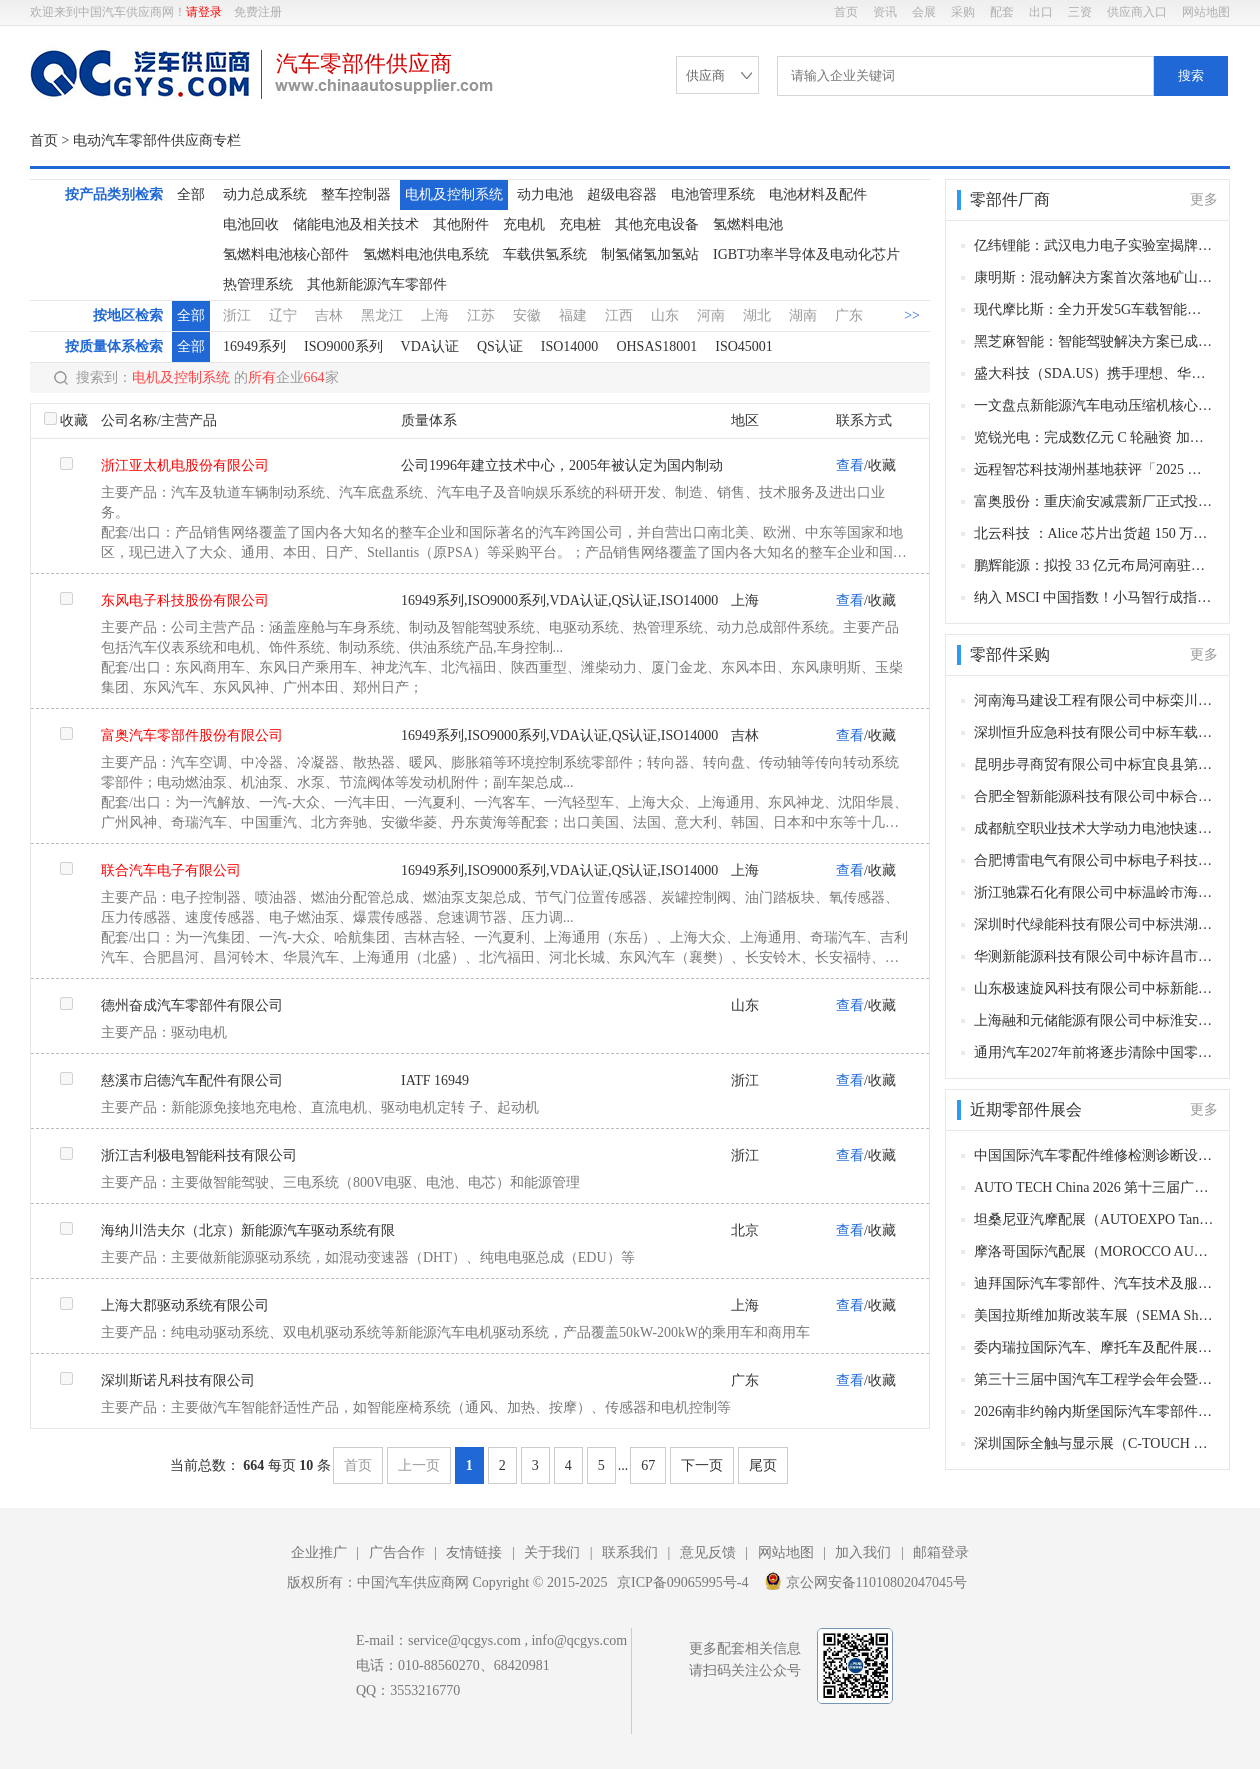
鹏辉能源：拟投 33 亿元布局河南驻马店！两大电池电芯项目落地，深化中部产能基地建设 (1094, 565)
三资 (1080, 12)
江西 (619, 315)
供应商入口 (1137, 12)
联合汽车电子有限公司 (171, 870)
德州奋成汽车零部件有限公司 (192, 1005)
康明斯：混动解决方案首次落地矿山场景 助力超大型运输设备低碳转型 (1094, 277)
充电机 (524, 224)
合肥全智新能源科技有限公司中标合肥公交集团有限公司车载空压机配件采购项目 (1094, 796)
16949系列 (254, 346)
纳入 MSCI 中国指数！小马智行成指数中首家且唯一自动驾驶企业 (1094, 597)
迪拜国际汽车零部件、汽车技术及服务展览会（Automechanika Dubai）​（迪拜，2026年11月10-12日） (1094, 1283)
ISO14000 (570, 346)
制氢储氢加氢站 (650, 254)
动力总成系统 (265, 194)
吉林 (329, 315)
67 (648, 1465)
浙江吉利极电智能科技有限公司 (199, 1155)
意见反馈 (708, 1552)
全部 (191, 194)
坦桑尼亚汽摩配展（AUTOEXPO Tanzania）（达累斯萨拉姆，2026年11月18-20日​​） (1094, 1219)
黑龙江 (382, 315)
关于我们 (552, 1552)
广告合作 (397, 1552)
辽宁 (283, 315)
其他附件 (461, 224)
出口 (1041, 12)
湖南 (803, 315)
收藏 (74, 420)
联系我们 (630, 1552)
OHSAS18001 (656, 346)
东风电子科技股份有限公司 (185, 600)
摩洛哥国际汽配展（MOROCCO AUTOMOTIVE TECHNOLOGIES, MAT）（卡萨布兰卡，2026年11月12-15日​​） (1094, 1251)
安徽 (527, 315)
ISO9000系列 (343, 346)
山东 (665, 315)
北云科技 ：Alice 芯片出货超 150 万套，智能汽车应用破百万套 (1094, 533)
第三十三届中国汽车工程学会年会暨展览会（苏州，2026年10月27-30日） (1094, 1379)
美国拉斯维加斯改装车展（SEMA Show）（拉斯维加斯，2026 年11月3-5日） (1094, 1315)
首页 (846, 12)
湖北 (757, 315)
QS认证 (500, 346)
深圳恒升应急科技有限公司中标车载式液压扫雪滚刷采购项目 (1094, 732)
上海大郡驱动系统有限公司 (185, 1305)
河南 (711, 315)
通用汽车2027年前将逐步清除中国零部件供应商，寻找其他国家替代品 (1094, 1052)
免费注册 (258, 12)
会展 (924, 12)
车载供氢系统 (545, 254)
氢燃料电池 (748, 224)
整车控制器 (356, 194)
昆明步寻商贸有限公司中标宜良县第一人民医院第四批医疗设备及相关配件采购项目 (1094, 764)
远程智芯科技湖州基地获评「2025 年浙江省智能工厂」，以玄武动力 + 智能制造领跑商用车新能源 (1094, 469)
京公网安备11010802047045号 (865, 1581)
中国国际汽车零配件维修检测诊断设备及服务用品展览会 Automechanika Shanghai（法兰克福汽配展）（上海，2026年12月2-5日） (1094, 1155)
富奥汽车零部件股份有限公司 (192, 735)
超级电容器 (622, 194)
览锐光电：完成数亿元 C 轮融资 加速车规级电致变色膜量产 (1094, 437)
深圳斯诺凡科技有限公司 (178, 1380)
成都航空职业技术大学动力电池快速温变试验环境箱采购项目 (1094, 828)
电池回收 (251, 224)
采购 (963, 12)
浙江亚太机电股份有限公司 (185, 465)
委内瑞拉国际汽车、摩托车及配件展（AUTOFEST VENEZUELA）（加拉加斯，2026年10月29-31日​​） (1094, 1347)
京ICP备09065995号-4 (682, 1582)
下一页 (702, 1465)
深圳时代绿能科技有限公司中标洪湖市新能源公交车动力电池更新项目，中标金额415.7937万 (1094, 924)
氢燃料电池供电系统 (426, 254)
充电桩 (580, 224)
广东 (849, 315)
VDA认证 (430, 346)
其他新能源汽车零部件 (377, 284)
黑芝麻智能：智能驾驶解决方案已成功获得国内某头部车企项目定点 (1094, 341)
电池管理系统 (713, 194)
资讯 (885, 12)
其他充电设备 (657, 224)
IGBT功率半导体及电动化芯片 (806, 254)
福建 (573, 315)
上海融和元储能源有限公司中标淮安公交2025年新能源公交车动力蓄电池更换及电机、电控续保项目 (1094, 1020)
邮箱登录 (941, 1552)
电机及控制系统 (454, 194)
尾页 (763, 1465)
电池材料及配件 (818, 194)
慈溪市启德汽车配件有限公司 (192, 1080)
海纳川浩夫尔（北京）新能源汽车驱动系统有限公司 (248, 1235)
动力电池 (545, 194)
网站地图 (1206, 12)
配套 (1002, 12)
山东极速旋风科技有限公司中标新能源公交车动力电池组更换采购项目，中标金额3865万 (1094, 988)
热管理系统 (258, 284)
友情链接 (474, 1552)
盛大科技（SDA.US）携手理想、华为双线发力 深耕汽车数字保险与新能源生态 (1094, 373)
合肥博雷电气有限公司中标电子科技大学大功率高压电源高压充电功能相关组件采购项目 (1094, 860)
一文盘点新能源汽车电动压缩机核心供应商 (1094, 405)
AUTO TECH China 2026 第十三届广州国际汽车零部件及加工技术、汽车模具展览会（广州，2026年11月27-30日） (1094, 1187)
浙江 (237, 315)
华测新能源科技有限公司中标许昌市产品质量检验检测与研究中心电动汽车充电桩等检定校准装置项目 (1094, 956)
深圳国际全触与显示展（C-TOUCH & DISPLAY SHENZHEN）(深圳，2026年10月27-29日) (1094, 1443)
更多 (1204, 199)
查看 (850, 465)
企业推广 (319, 1552)
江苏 (481, 315)
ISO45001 (744, 346)
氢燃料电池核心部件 (286, 254)
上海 (435, 315)
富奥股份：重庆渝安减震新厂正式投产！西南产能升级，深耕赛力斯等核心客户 (1094, 501)
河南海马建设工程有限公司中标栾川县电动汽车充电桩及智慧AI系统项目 (1094, 700)
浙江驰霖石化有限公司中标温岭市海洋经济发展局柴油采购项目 (1094, 892)
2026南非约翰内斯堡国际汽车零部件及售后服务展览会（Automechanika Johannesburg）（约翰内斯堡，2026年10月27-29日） (1094, 1411)
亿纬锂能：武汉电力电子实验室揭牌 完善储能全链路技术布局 (1094, 245)
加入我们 (863, 1552)
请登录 (204, 12)
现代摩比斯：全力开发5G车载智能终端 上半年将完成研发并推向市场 (1094, 309)
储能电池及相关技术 (356, 224)
